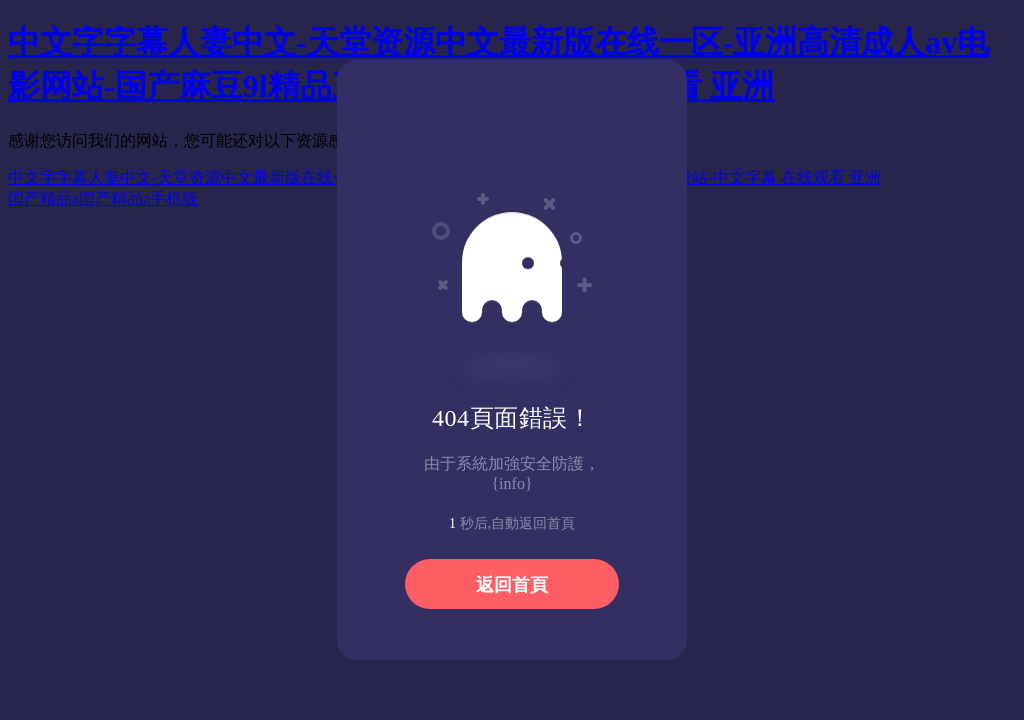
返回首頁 (512, 585)
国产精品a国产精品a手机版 (103, 198)
